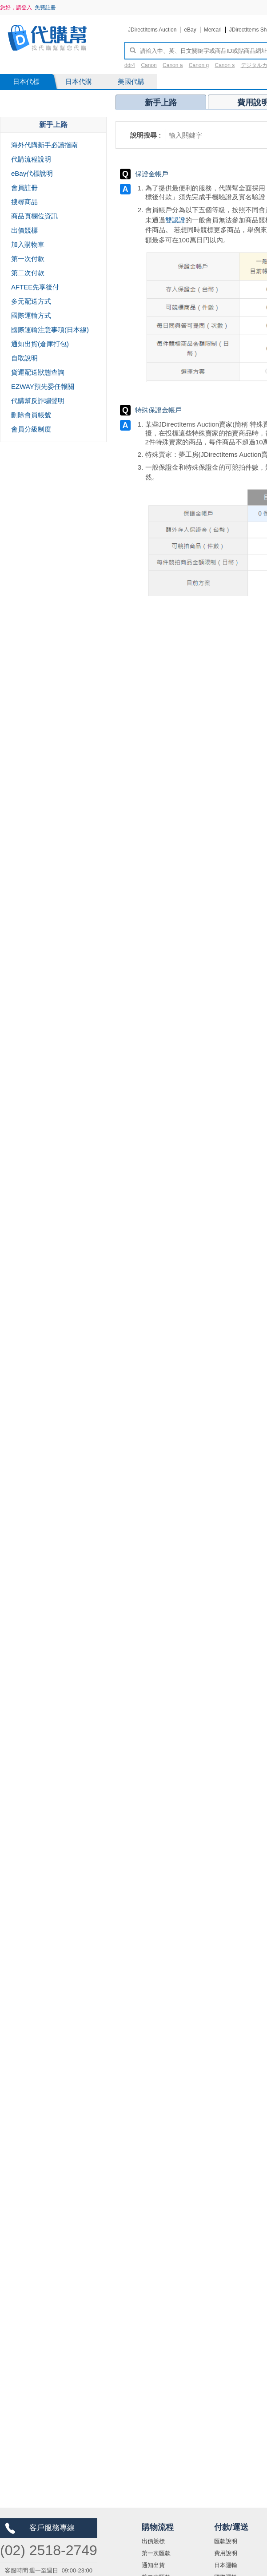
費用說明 (225, 2553)
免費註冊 (45, 7)
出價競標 (153, 2541)
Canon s (225, 65)
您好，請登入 (16, 7)
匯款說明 (225, 2541)
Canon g (199, 65)
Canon (148, 65)
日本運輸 (225, 2565)
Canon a (173, 65)
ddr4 (129, 65)
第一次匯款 (156, 2553)
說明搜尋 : (145, 135)
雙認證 (175, 220)
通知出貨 (153, 2565)
